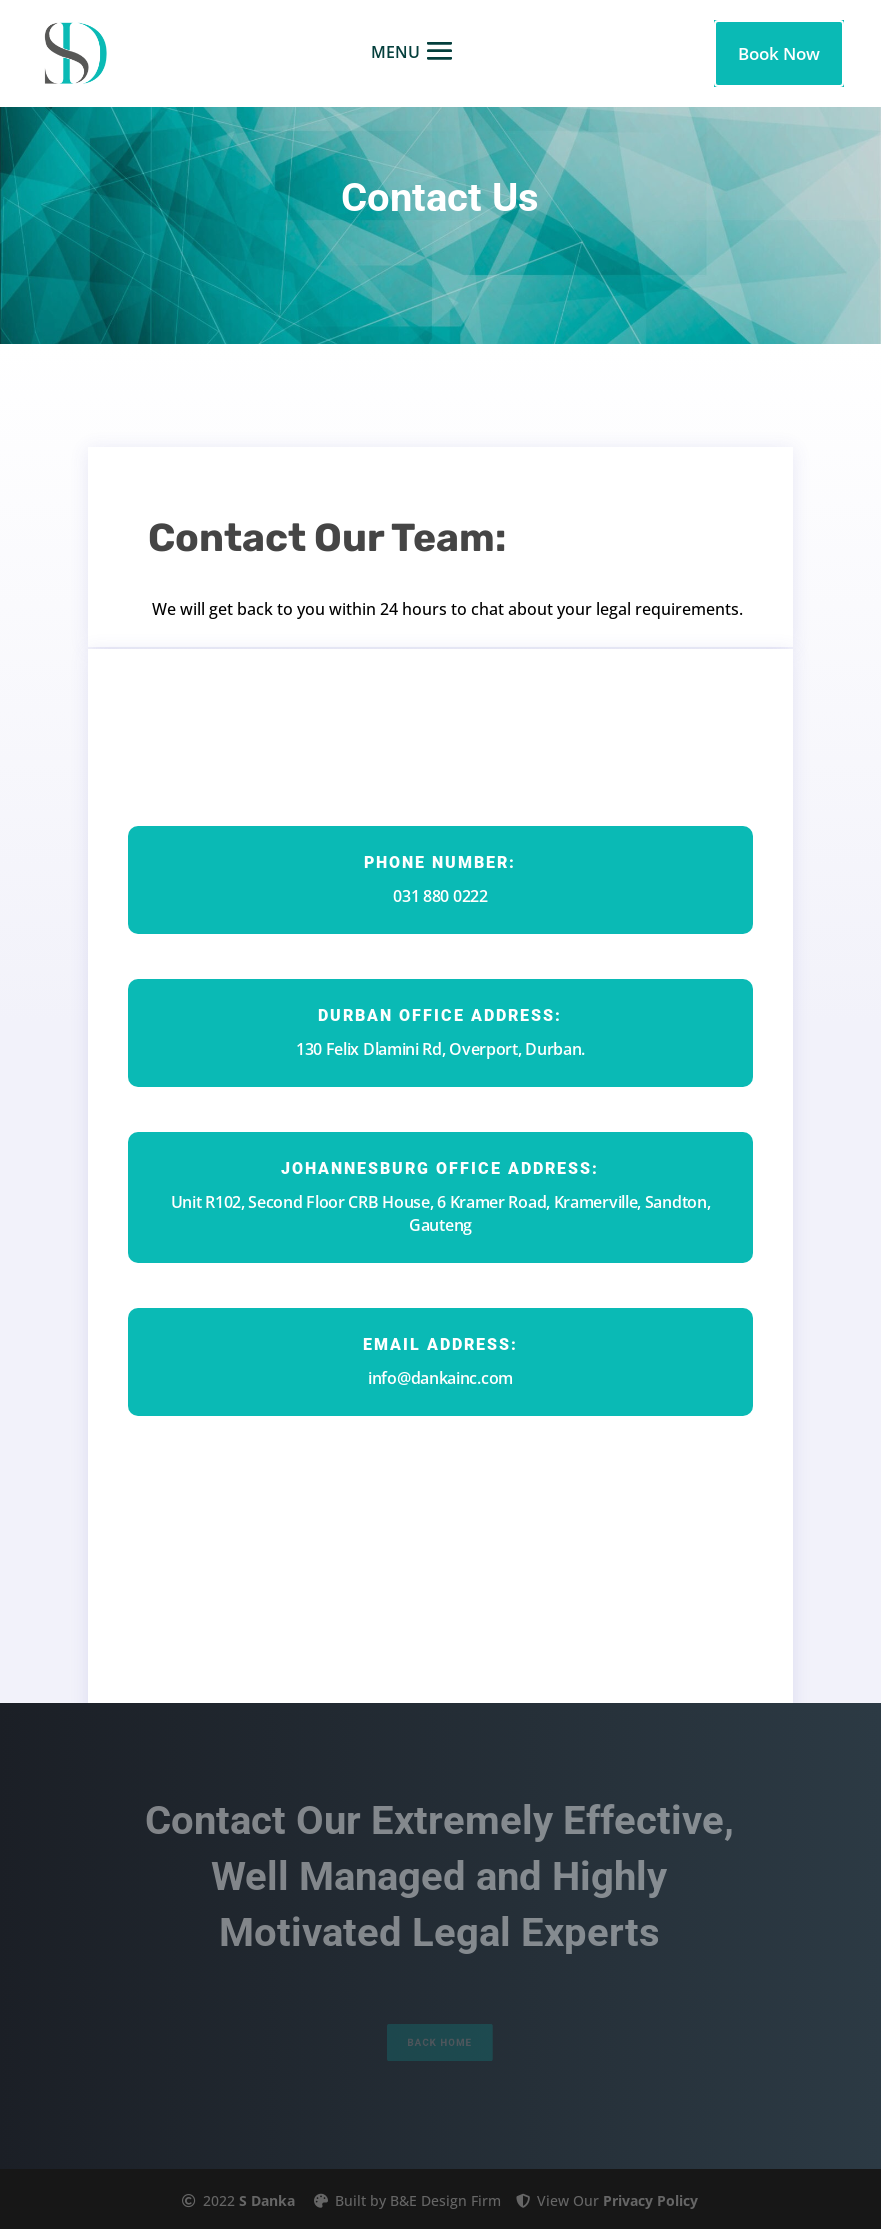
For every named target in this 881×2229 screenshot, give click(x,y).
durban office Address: (440, 1015)
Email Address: (440, 1344)
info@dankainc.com (440, 1378)
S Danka (267, 2200)
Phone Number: (440, 862)
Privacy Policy (650, 2200)
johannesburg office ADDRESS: (440, 1168)
